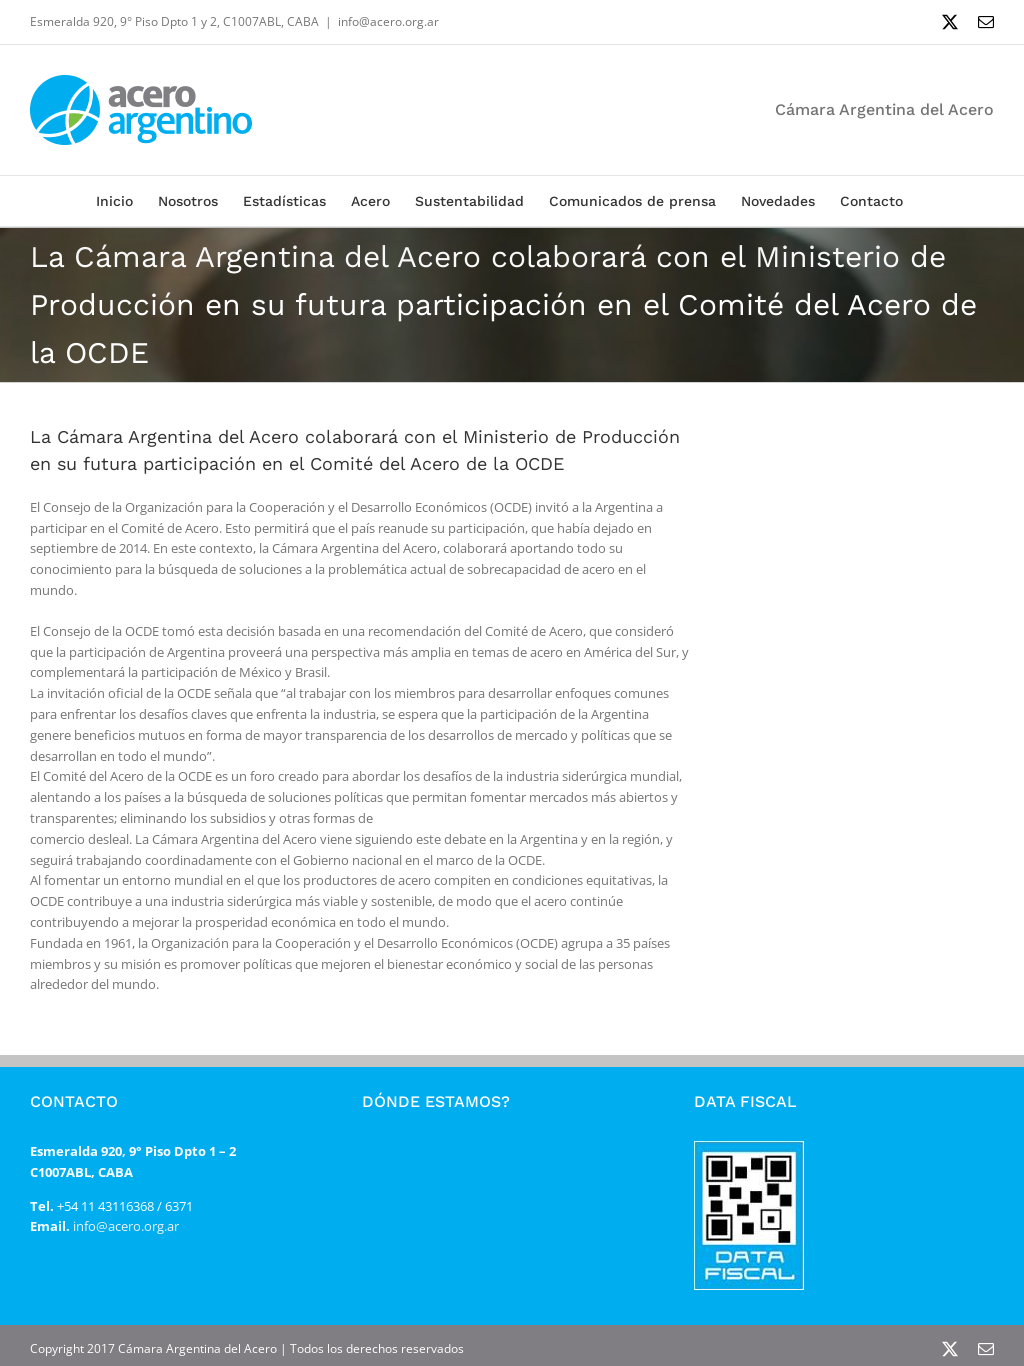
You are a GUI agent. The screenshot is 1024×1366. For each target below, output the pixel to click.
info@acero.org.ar (388, 21)
